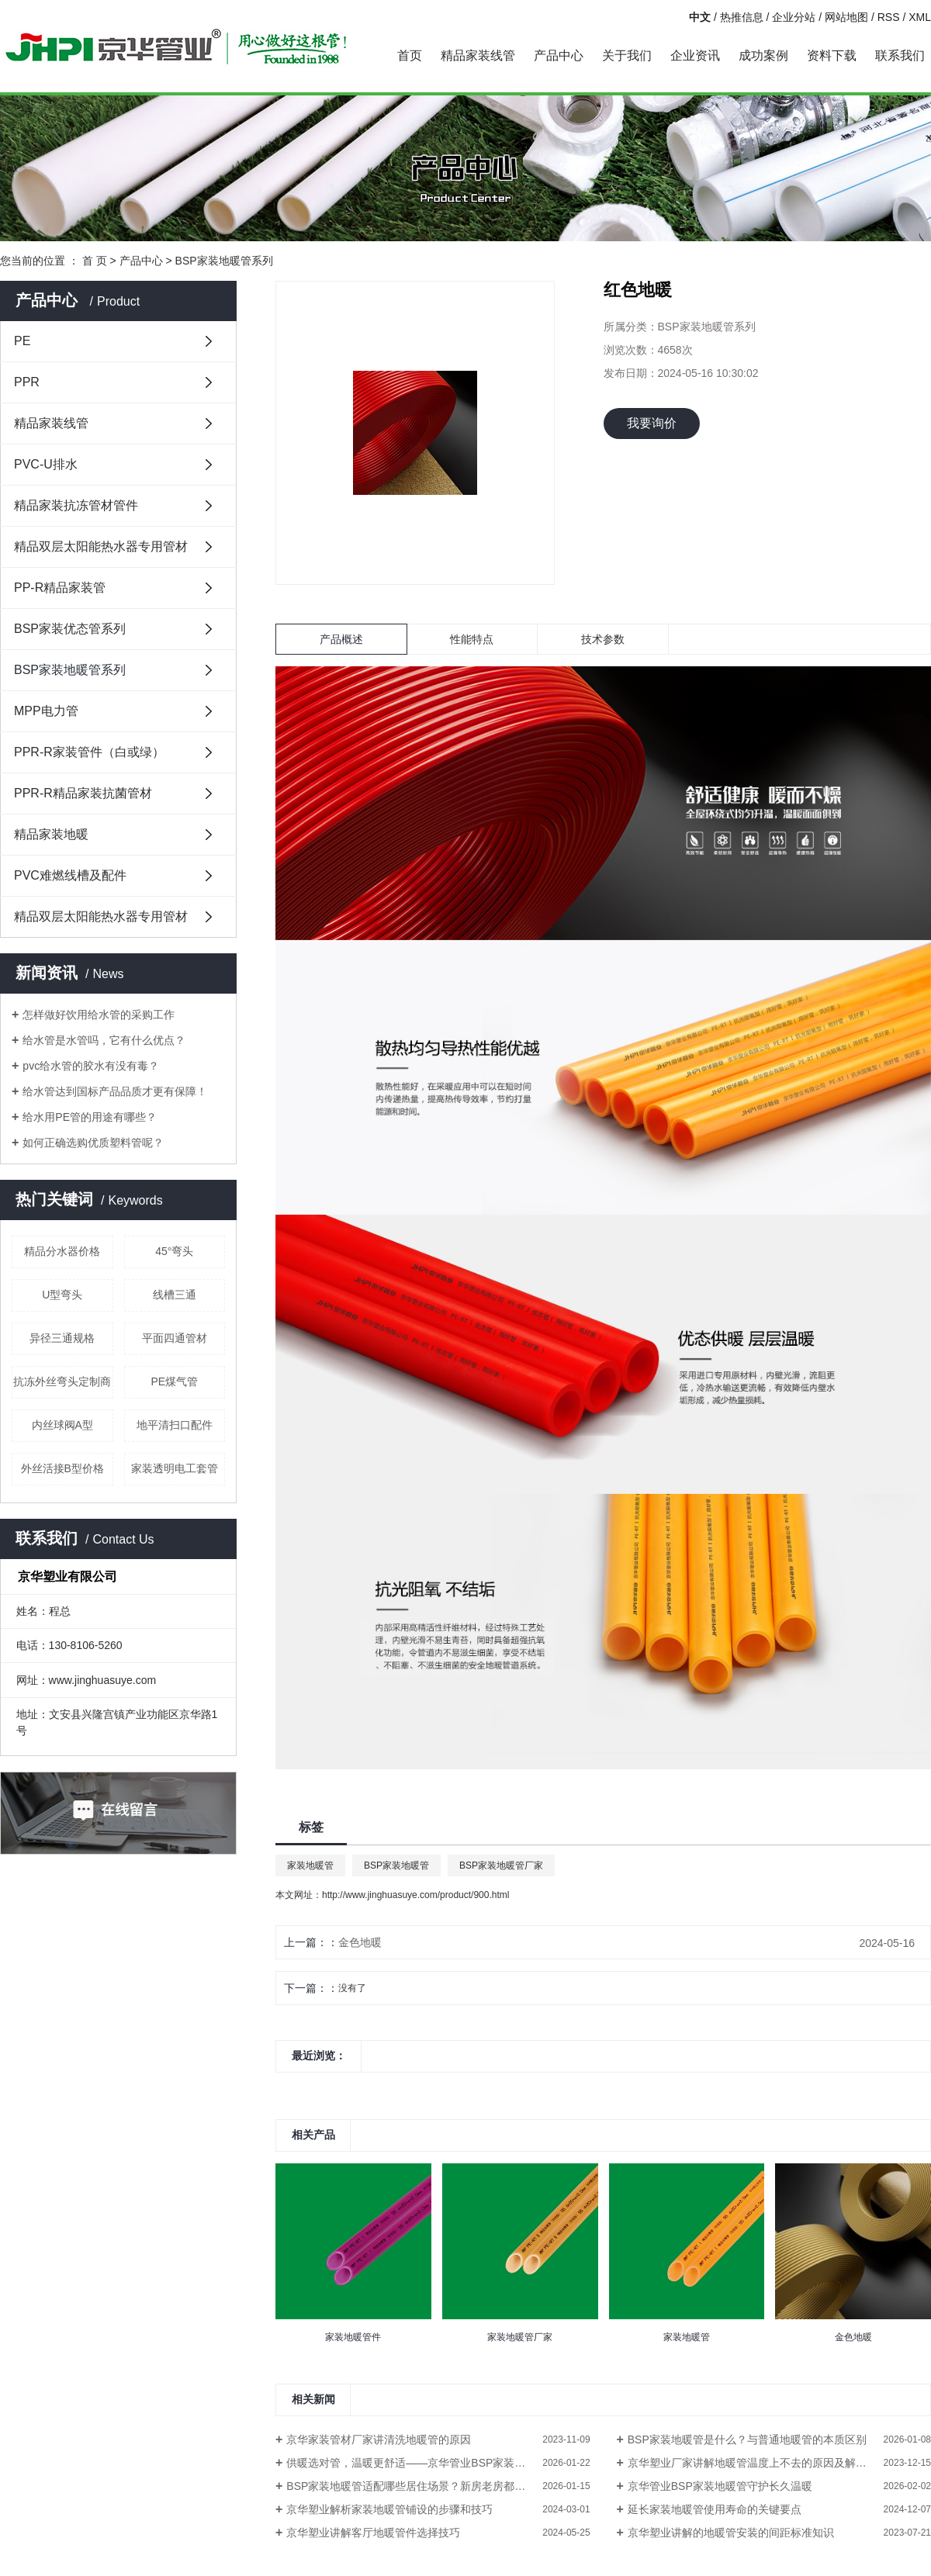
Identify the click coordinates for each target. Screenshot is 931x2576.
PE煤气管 (174, 1381)
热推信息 (741, 17)
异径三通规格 (62, 1338)
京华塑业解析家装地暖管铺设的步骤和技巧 (389, 2509)
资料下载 (832, 55)
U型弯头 (62, 1294)
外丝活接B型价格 (62, 1468)
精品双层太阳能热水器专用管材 (101, 546)
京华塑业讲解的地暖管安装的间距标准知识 (731, 2532)
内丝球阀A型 (62, 1425)
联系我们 (900, 55)
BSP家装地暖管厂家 (501, 1865)
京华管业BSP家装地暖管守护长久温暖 (720, 2486)
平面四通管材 (174, 1338)
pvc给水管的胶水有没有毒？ (90, 1066)
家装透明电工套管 (174, 1468)
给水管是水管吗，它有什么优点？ (103, 1040)
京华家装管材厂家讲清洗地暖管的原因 (378, 2439)
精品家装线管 (478, 55)
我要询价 (652, 423)
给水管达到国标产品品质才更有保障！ (114, 1091)
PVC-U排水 (46, 464)
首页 (409, 55)
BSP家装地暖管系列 (224, 260)
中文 (700, 17)
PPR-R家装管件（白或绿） (89, 752)
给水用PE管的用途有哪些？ (89, 1117)
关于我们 (627, 55)
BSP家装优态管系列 (70, 628)
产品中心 (558, 55)
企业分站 (793, 17)
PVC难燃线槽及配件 (70, 875)
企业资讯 (695, 55)
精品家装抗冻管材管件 (76, 505)
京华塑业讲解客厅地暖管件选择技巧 (373, 2532)
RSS (888, 17)
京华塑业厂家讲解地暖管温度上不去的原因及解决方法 (758, 2463)
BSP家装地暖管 (396, 1865)
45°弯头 (174, 1251)
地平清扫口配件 (175, 1425)
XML (920, 17)
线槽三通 (174, 1294)
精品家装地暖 (51, 834)
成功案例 (763, 55)
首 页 (94, 260)
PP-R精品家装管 (60, 587)
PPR (27, 382)
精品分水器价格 (62, 1251)
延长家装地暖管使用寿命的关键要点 (714, 2509)
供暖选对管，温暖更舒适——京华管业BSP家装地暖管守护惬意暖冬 (438, 2463)
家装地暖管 (310, 1865)
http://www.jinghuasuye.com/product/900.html (415, 1895)
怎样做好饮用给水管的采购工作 (98, 1014)
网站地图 (846, 17)
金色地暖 (360, 1942)
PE (22, 341)
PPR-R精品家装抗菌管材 (83, 793)
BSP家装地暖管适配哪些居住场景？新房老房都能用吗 (416, 2486)
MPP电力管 (46, 710)
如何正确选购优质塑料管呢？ (93, 1142)
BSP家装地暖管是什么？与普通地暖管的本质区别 (747, 2439)
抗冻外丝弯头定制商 (62, 1381)
